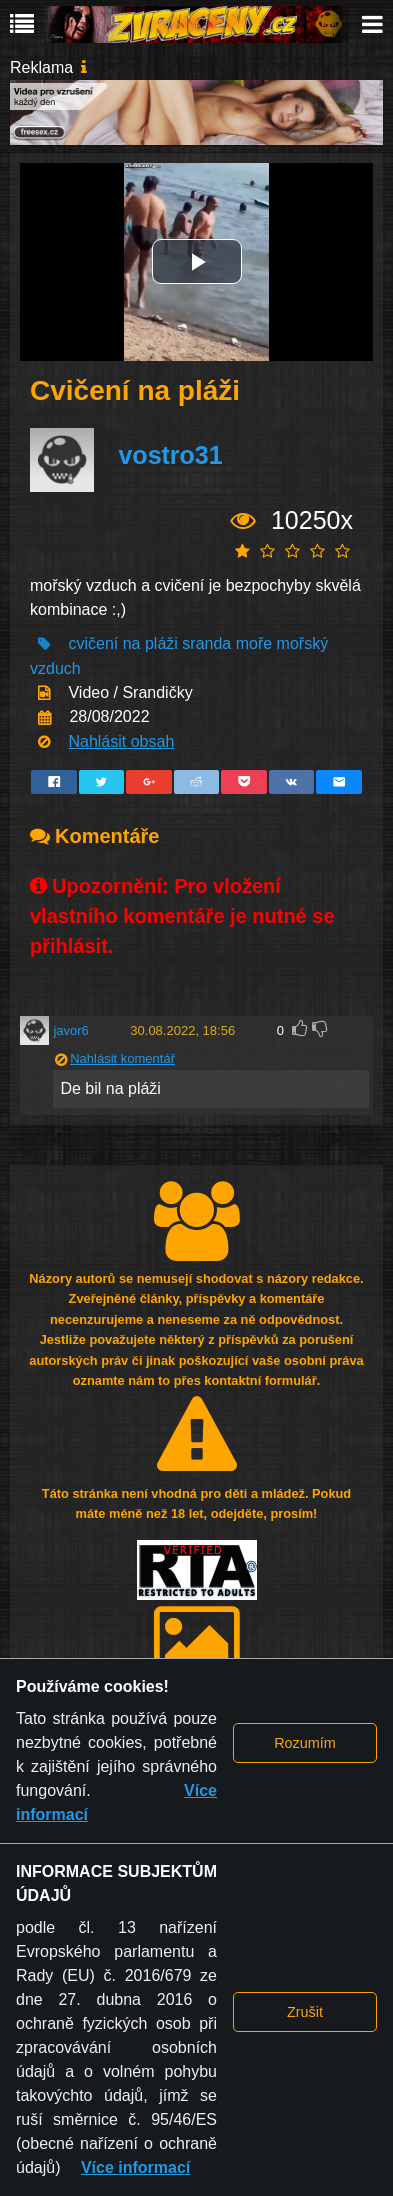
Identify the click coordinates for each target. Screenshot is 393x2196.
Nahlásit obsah (121, 741)
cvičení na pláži (122, 643)
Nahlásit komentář (122, 1058)
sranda (206, 643)
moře (254, 643)
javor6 (70, 1030)
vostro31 (170, 456)
